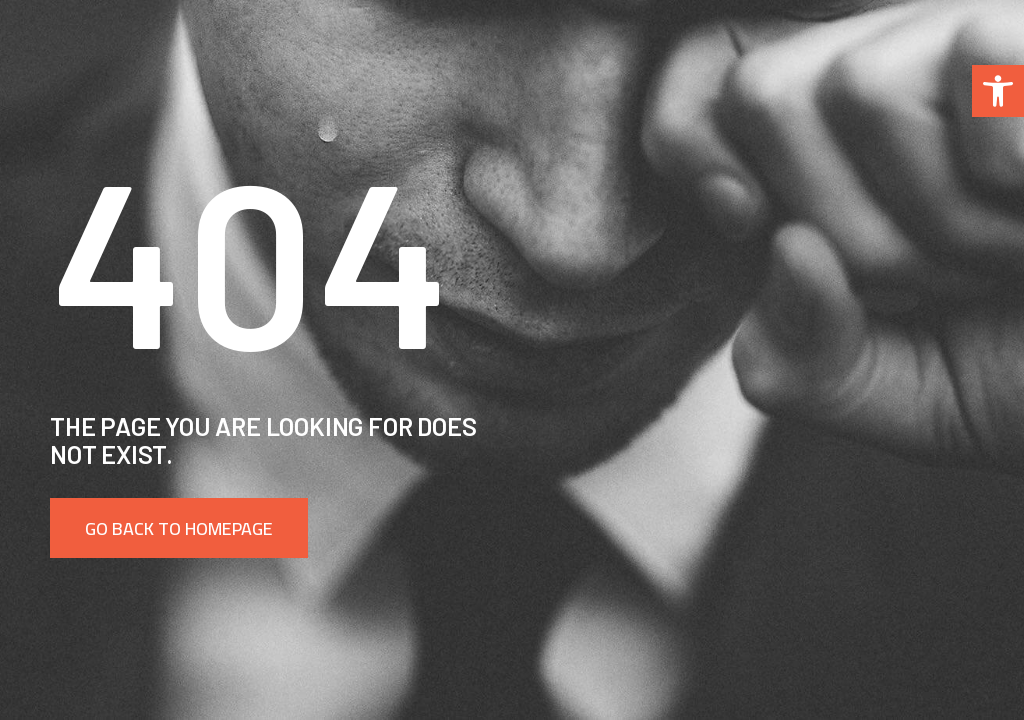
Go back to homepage (179, 528)
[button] (998, 91)
